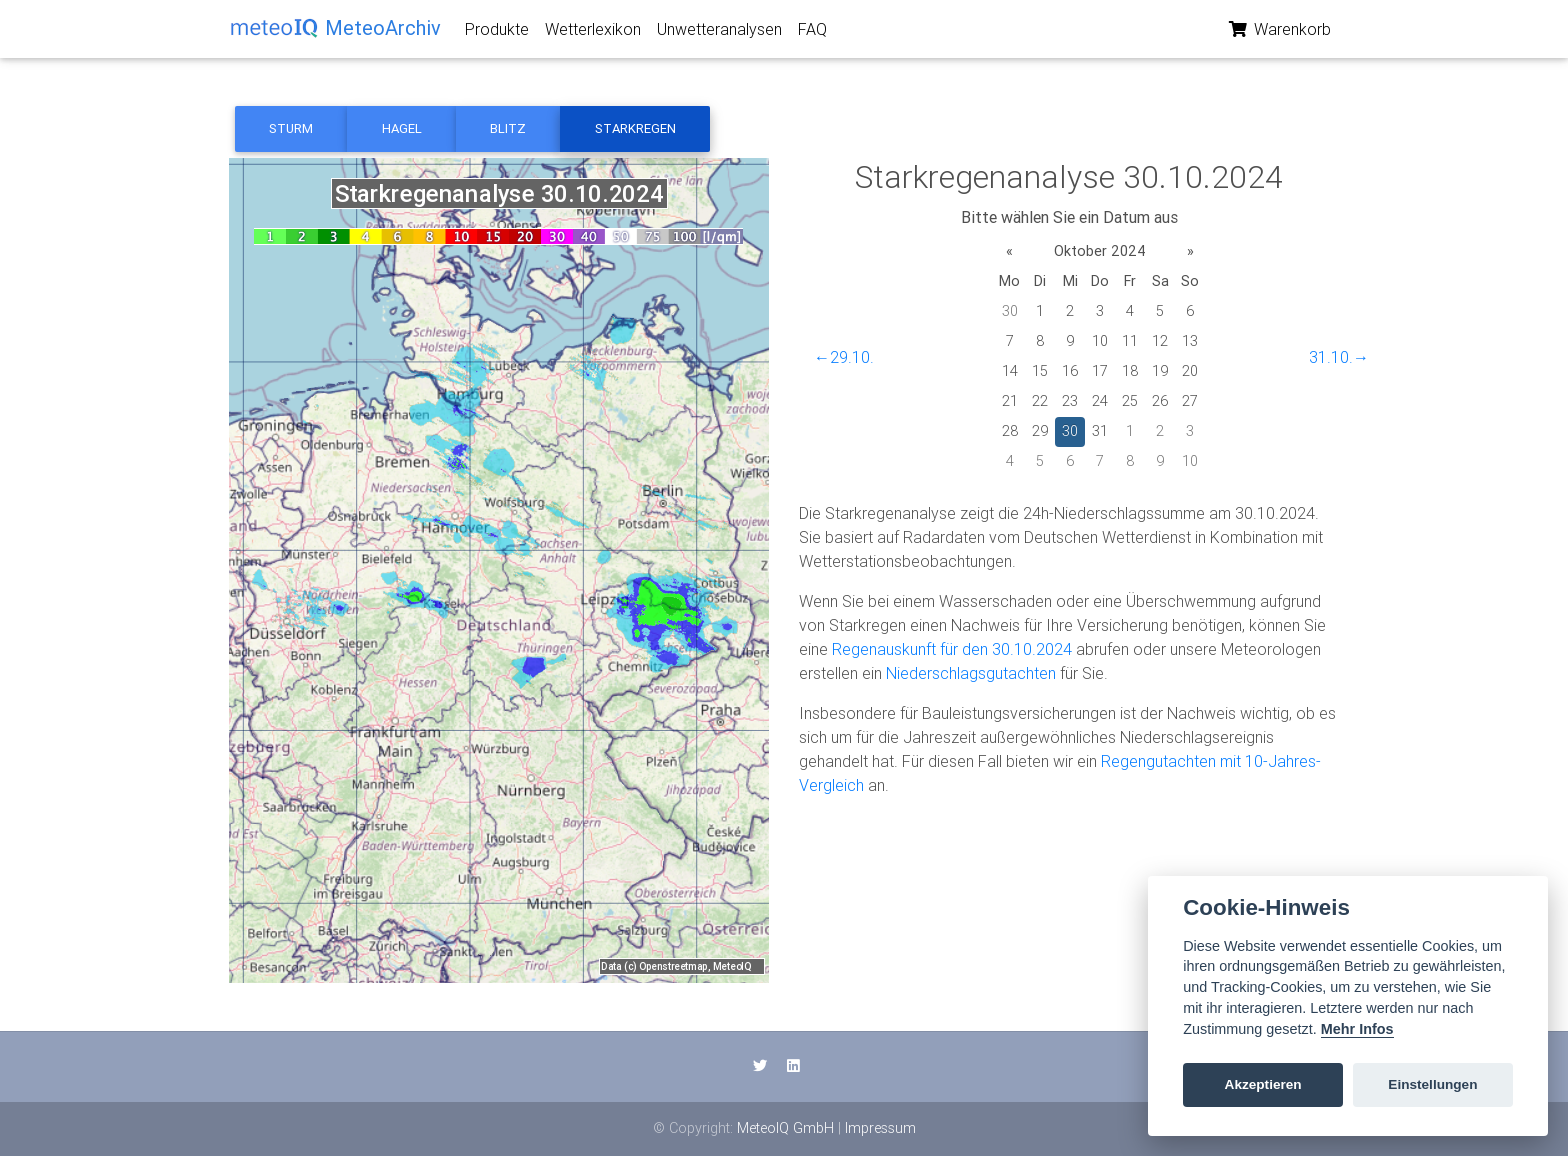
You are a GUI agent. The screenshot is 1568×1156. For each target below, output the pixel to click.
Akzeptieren (1263, 1084)
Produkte (497, 33)
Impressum (880, 1128)
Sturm (291, 128)
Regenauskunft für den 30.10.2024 (952, 649)
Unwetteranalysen (719, 33)
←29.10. (844, 357)
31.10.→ (1339, 357)
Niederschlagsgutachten (971, 673)
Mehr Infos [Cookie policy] (1357, 1029)
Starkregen (635, 128)
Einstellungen (1432, 1084)
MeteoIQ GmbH (785, 1128)
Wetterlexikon (593, 33)
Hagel (402, 128)
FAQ (812, 33)
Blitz (508, 128)
